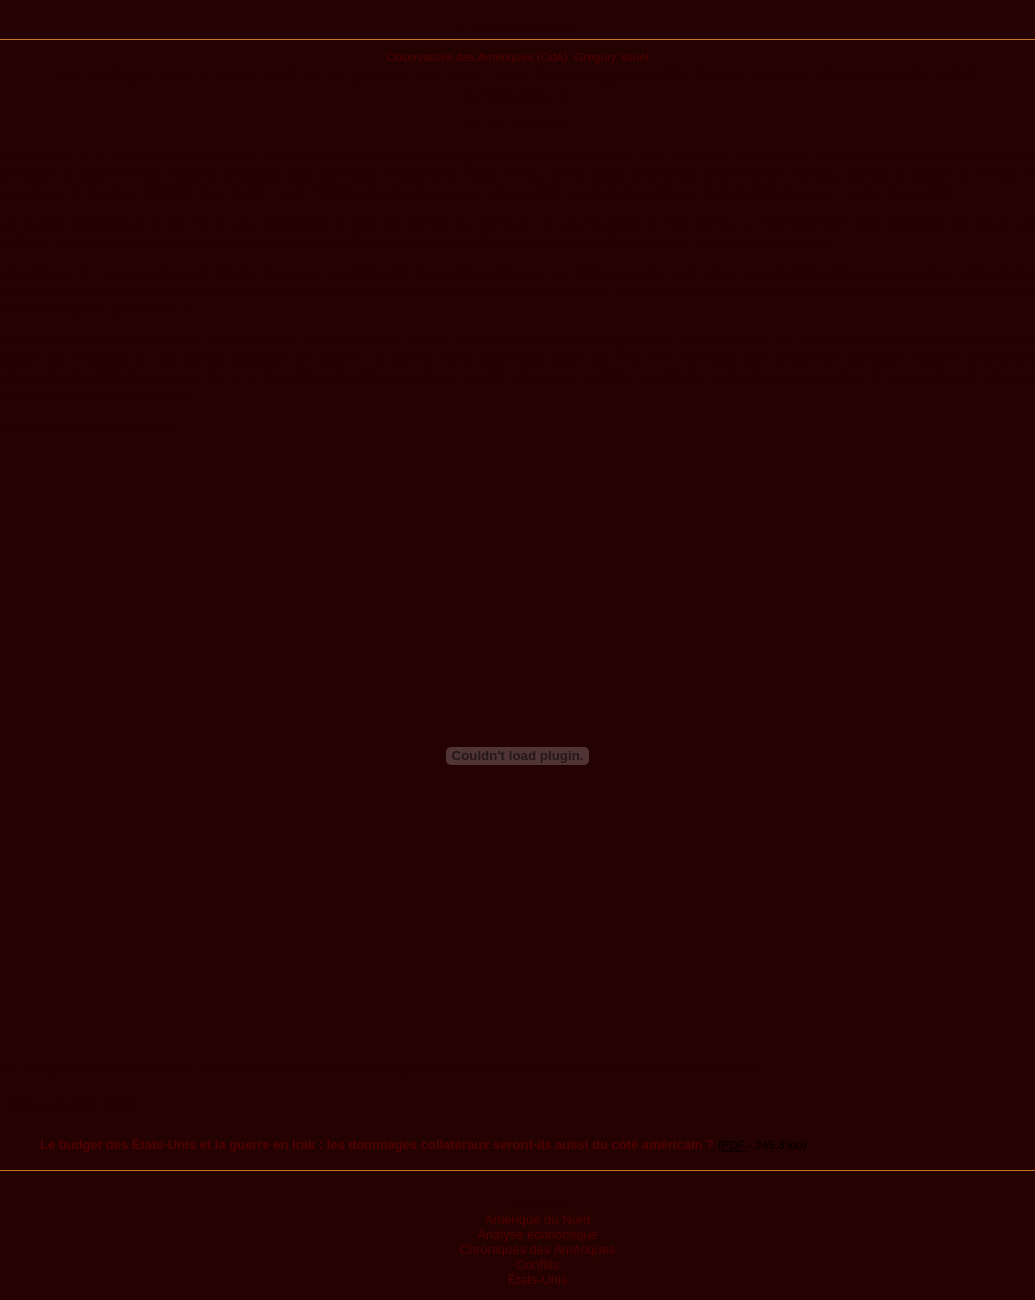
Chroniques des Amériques (537, 1249)
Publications (517, 27)
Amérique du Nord (538, 1219)
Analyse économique (537, 1234)
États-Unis (538, 1279)
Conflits (537, 1264)
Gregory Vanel (611, 56)
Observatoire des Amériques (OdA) (477, 56)
